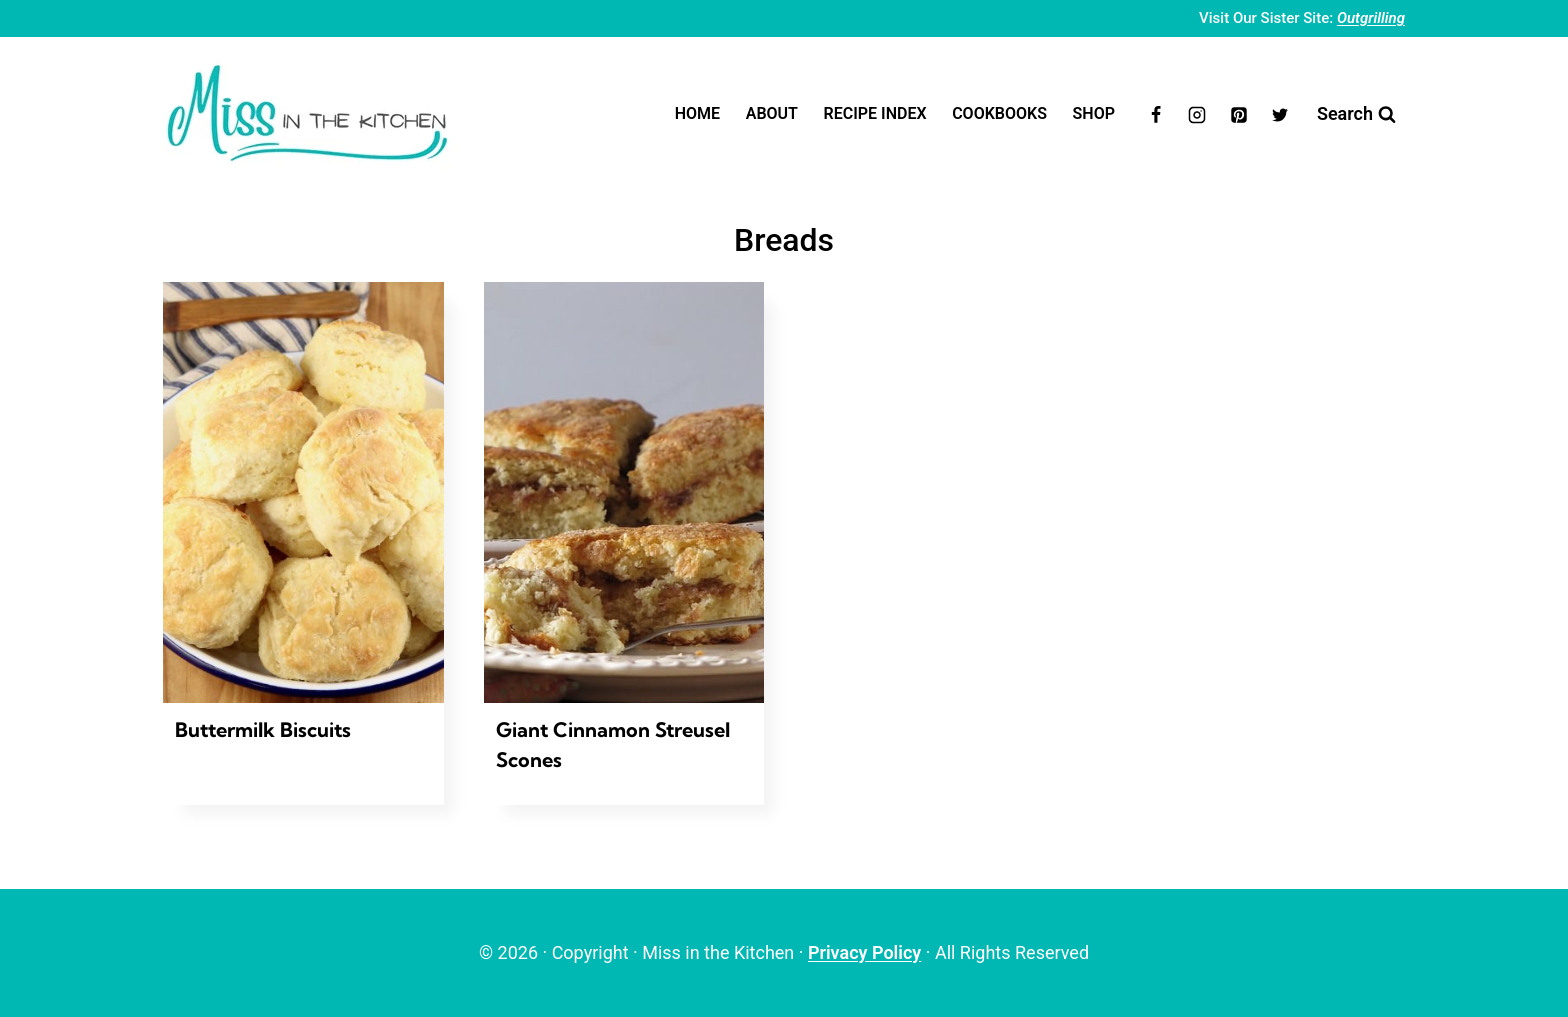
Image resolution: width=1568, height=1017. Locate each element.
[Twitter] (1280, 115)
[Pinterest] (1239, 115)
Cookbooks (999, 113)
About (772, 113)
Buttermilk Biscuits (263, 729)
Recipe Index (875, 113)
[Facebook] (1156, 115)
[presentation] (303, 492)
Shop (1094, 113)
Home (697, 113)
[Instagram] (1197, 115)
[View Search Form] (1356, 114)
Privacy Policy (864, 952)
